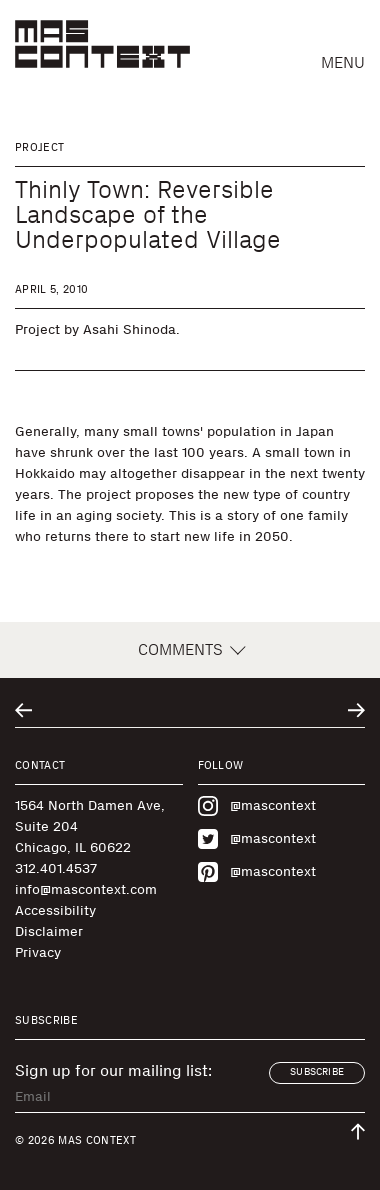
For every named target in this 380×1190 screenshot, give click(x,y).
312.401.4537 (56, 868)
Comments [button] (190, 650)
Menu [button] (343, 62)
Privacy (38, 952)
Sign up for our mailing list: (113, 1071)
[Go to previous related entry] (23, 710)
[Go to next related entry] (356, 710)
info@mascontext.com (86, 889)
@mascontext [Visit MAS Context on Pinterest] (257, 872)
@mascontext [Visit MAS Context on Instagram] (257, 806)
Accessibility (55, 910)
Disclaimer (49, 931)
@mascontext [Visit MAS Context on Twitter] (257, 839)
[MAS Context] (102, 44)
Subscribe (317, 1072)
